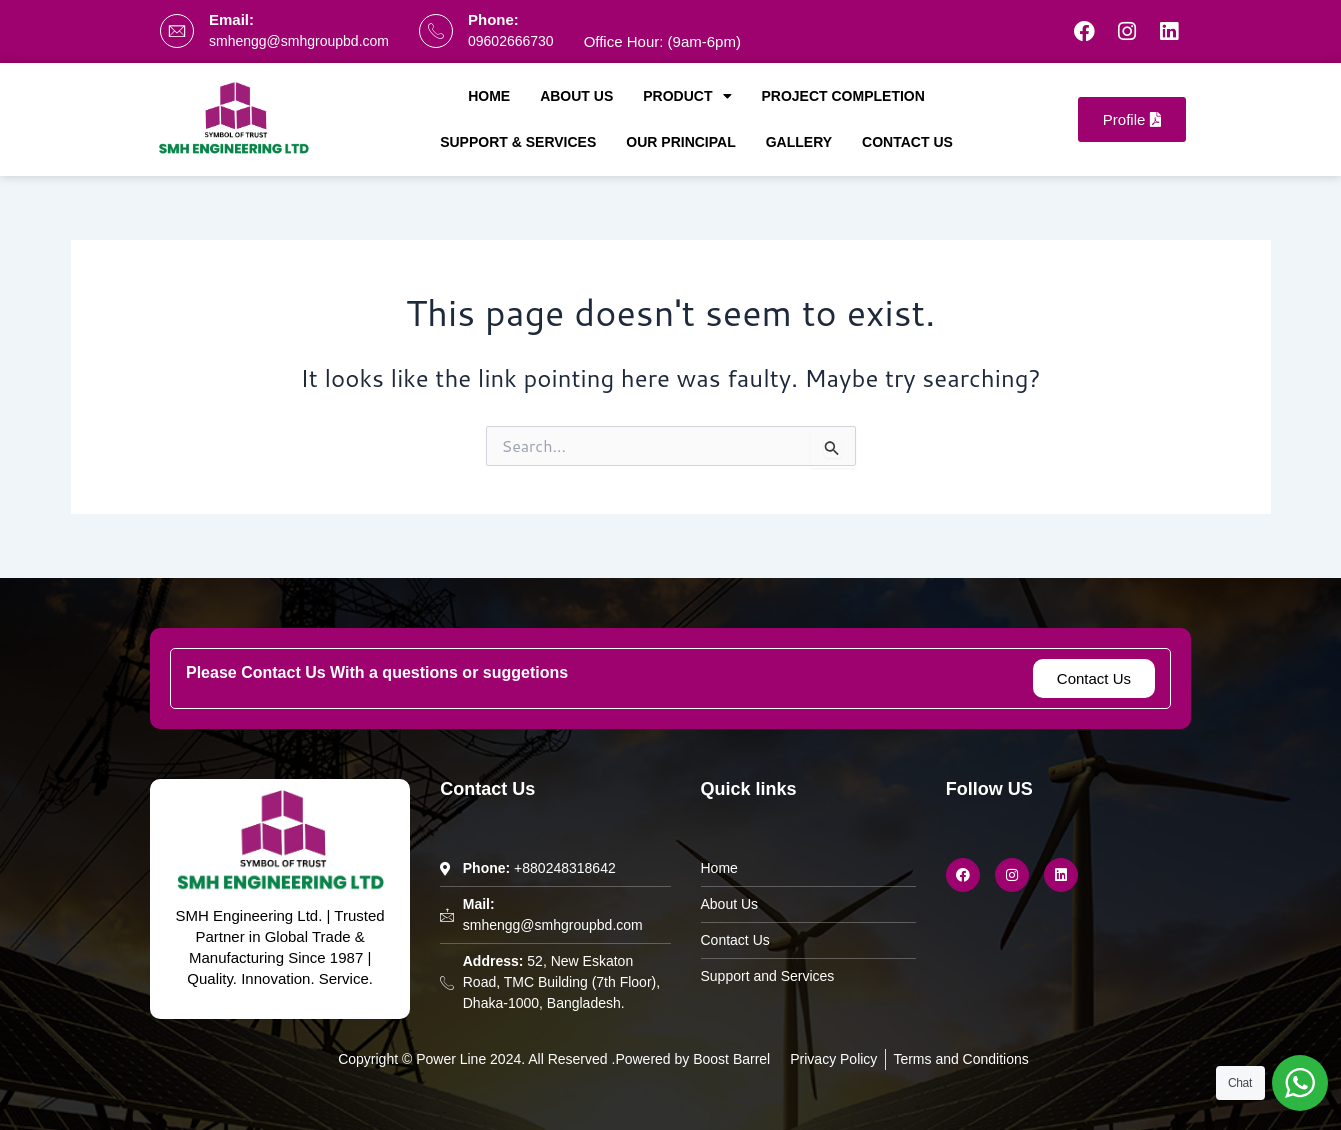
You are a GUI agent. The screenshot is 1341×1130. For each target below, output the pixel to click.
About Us (576, 96)
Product (687, 96)
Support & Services (518, 142)
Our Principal (680, 142)
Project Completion (843, 96)
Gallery (799, 142)
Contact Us (907, 142)
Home (489, 96)
